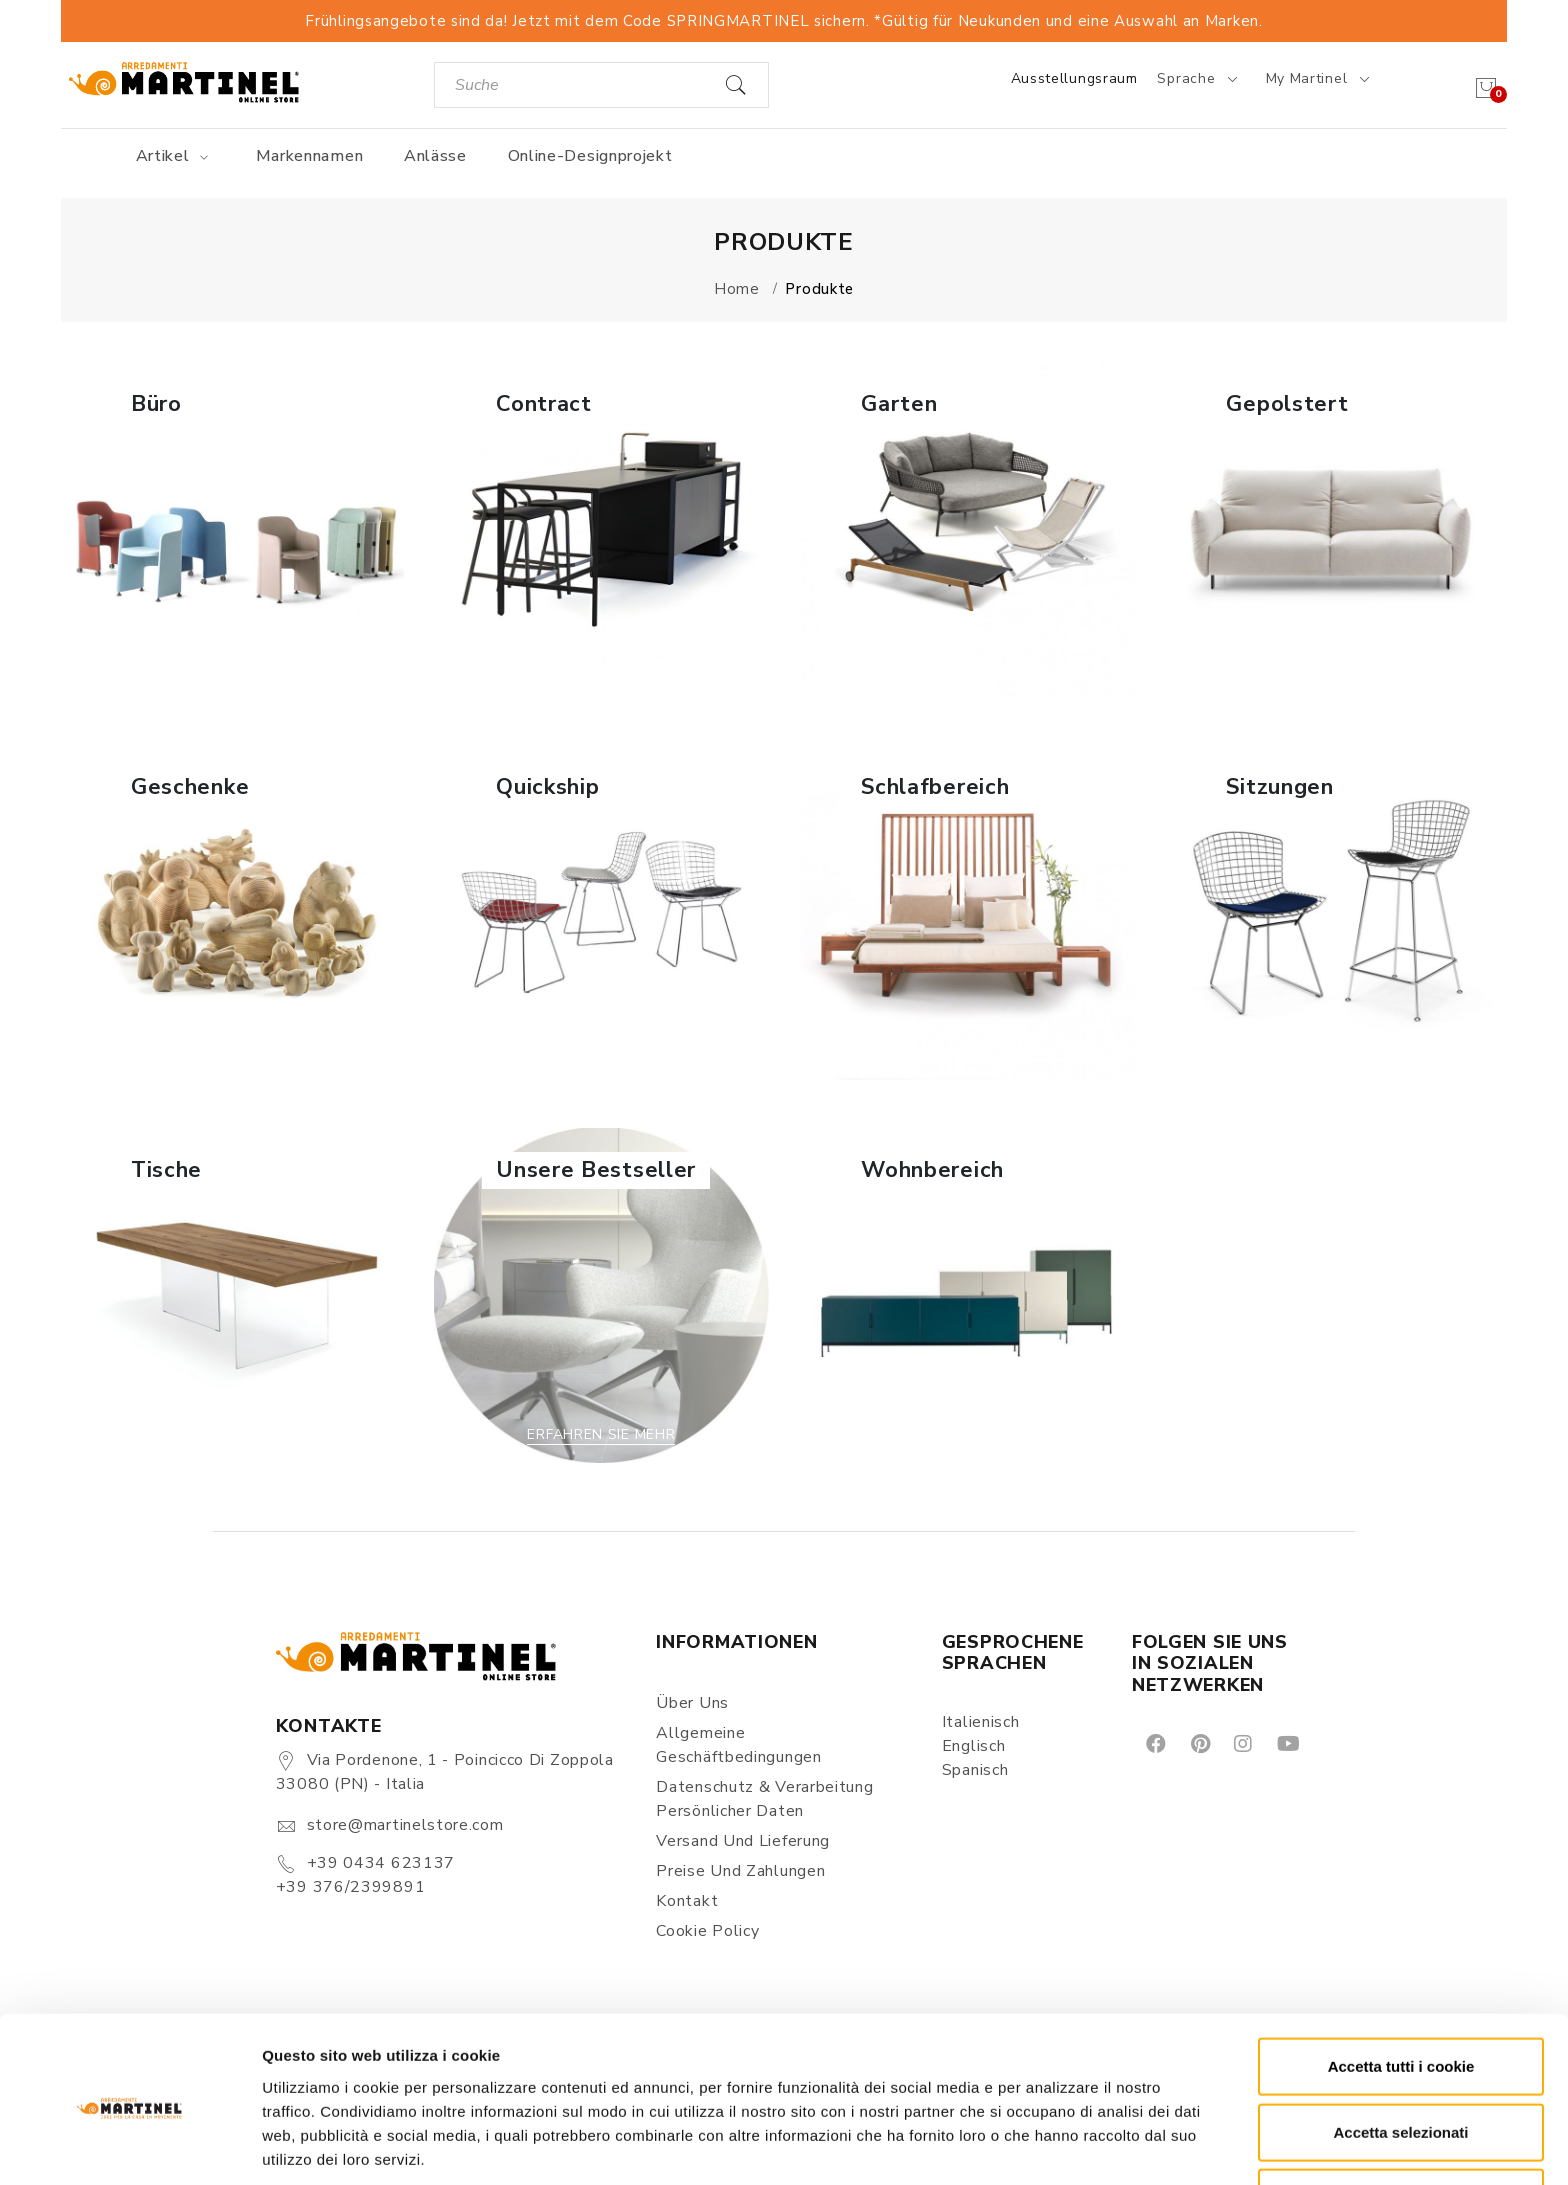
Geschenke (190, 787)
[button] (236, 529)
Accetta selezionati (1400, 2054)
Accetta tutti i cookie (1401, 1988)
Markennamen (310, 156)
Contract (544, 404)
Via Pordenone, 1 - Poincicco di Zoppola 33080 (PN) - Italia (445, 1772)
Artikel (175, 156)
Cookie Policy (707, 1931)
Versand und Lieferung (743, 1841)
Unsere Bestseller (596, 1170)
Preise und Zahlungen (740, 1871)
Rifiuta (1401, 2119)
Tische (166, 1170)
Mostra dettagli (1052, 2145)
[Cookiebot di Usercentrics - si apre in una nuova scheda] (129, 2146)
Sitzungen (1279, 787)
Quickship (547, 787)
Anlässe (435, 156)
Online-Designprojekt (590, 156)
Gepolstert (1287, 404)
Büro (156, 404)
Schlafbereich (935, 787)
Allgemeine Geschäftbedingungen (738, 1745)
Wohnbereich (932, 1170)
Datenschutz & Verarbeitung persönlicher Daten (764, 1799)
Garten (899, 404)
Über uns (692, 1703)
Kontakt (687, 1901)
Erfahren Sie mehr (236, 668)
